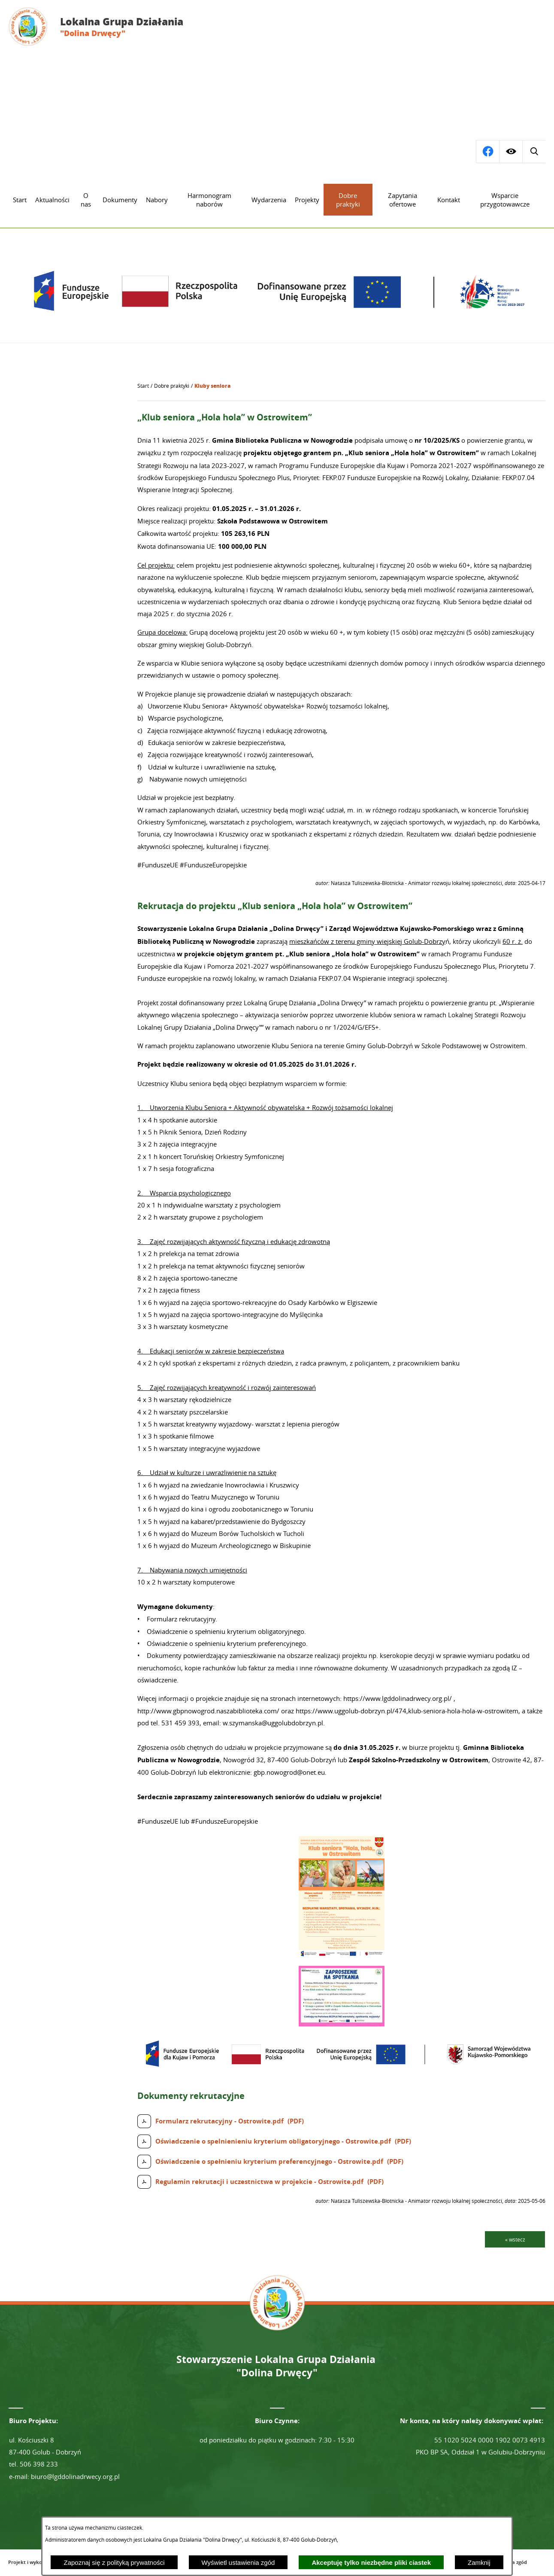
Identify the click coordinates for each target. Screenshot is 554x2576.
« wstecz (515, 2239)
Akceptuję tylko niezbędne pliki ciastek (371, 2562)
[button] (341, 1955)
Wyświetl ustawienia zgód (238, 2562)
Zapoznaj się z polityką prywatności (114, 2562)
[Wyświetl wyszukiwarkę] (487, 151)
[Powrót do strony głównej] (143, 386)
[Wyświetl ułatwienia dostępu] (510, 151)
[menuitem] (20, 199)
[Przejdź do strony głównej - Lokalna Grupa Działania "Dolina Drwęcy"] (102, 26)
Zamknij (479, 2562)
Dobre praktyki (171, 386)
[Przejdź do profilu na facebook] (533, 151)
